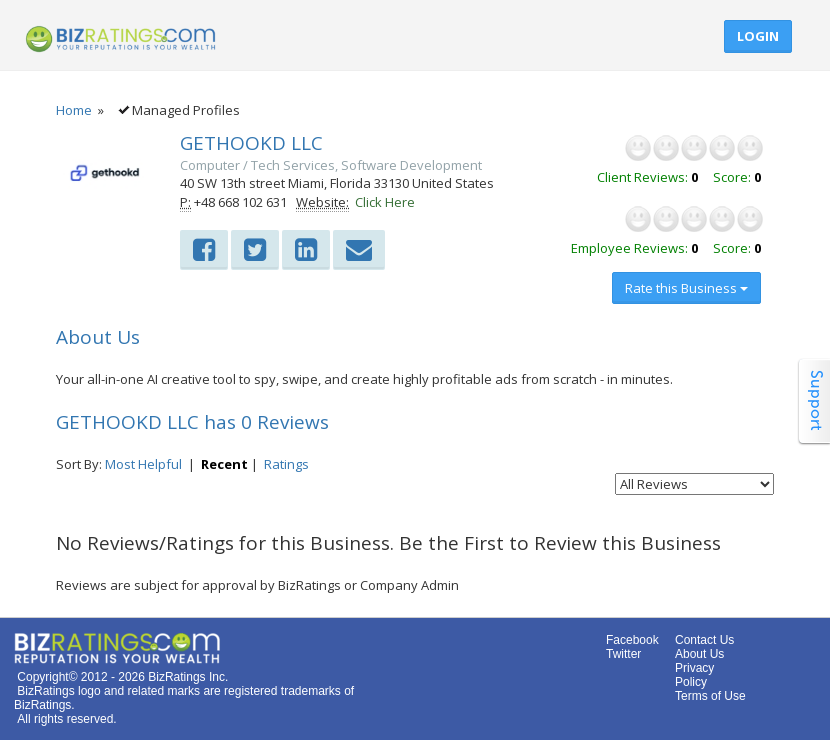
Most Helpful (143, 464)
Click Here (385, 202)
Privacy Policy (694, 675)
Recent (224, 464)
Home (74, 110)
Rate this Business (686, 288)
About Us (699, 654)
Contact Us (704, 640)
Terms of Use (710, 696)
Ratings (286, 464)
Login (758, 36)
